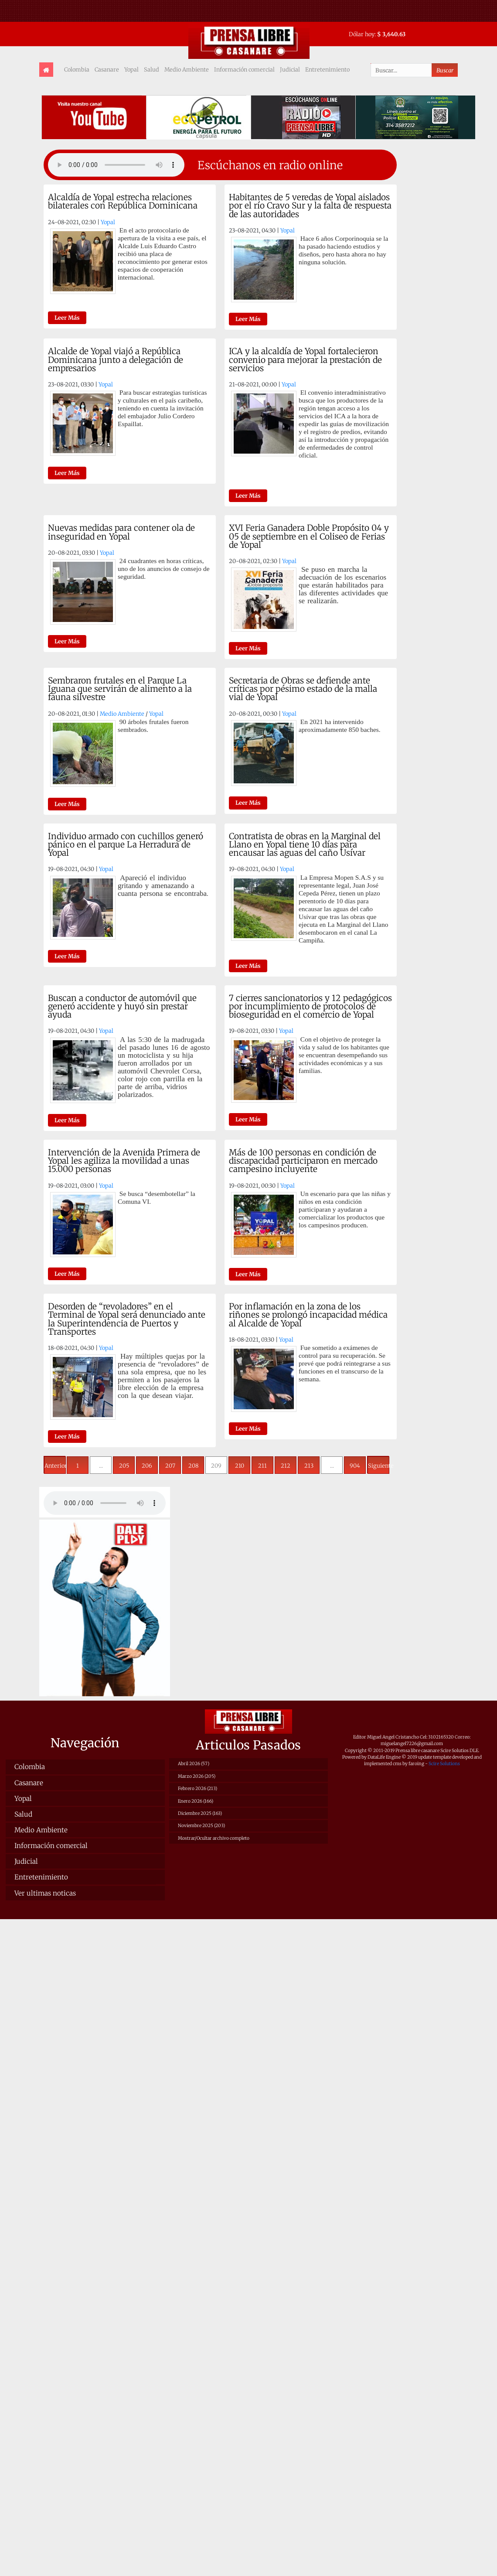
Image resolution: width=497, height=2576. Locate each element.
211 (262, 1465)
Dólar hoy (361, 34)
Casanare (107, 69)
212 (285, 1465)
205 (124, 1465)
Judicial (290, 69)
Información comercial (244, 69)
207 (170, 1465)
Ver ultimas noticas (45, 1893)
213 (308, 1465)
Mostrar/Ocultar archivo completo (213, 1838)
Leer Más (67, 317)
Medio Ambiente (186, 69)
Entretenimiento (327, 69)
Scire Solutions (444, 1763)
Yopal (131, 69)
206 (147, 1465)
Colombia (76, 69)
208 (193, 1465)
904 (355, 1465)
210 (239, 1465)
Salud (151, 69)
